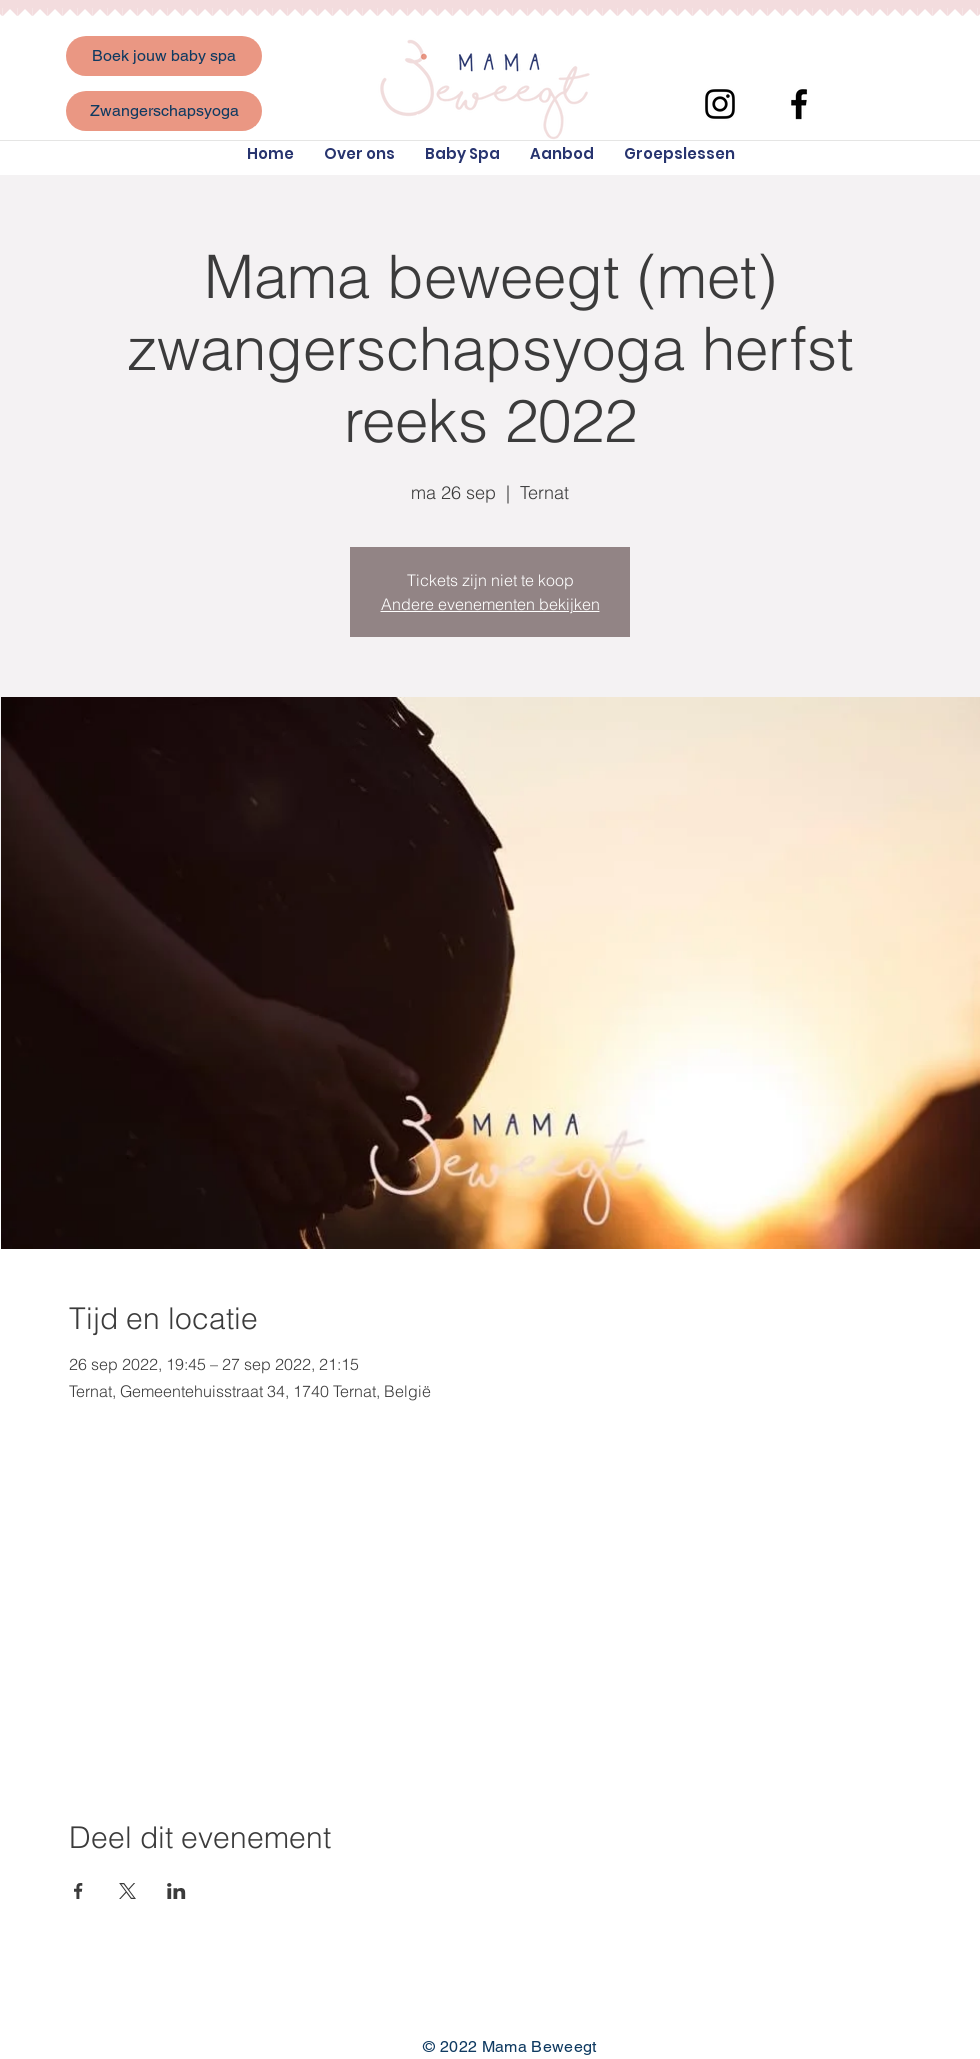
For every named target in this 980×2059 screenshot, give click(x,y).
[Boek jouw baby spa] (164, 56)
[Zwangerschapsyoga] (164, 111)
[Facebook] (799, 104)
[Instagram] (720, 104)
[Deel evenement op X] (127, 1891)
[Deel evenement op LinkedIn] (176, 1891)
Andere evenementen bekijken (490, 604)
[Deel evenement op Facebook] (78, 1891)
